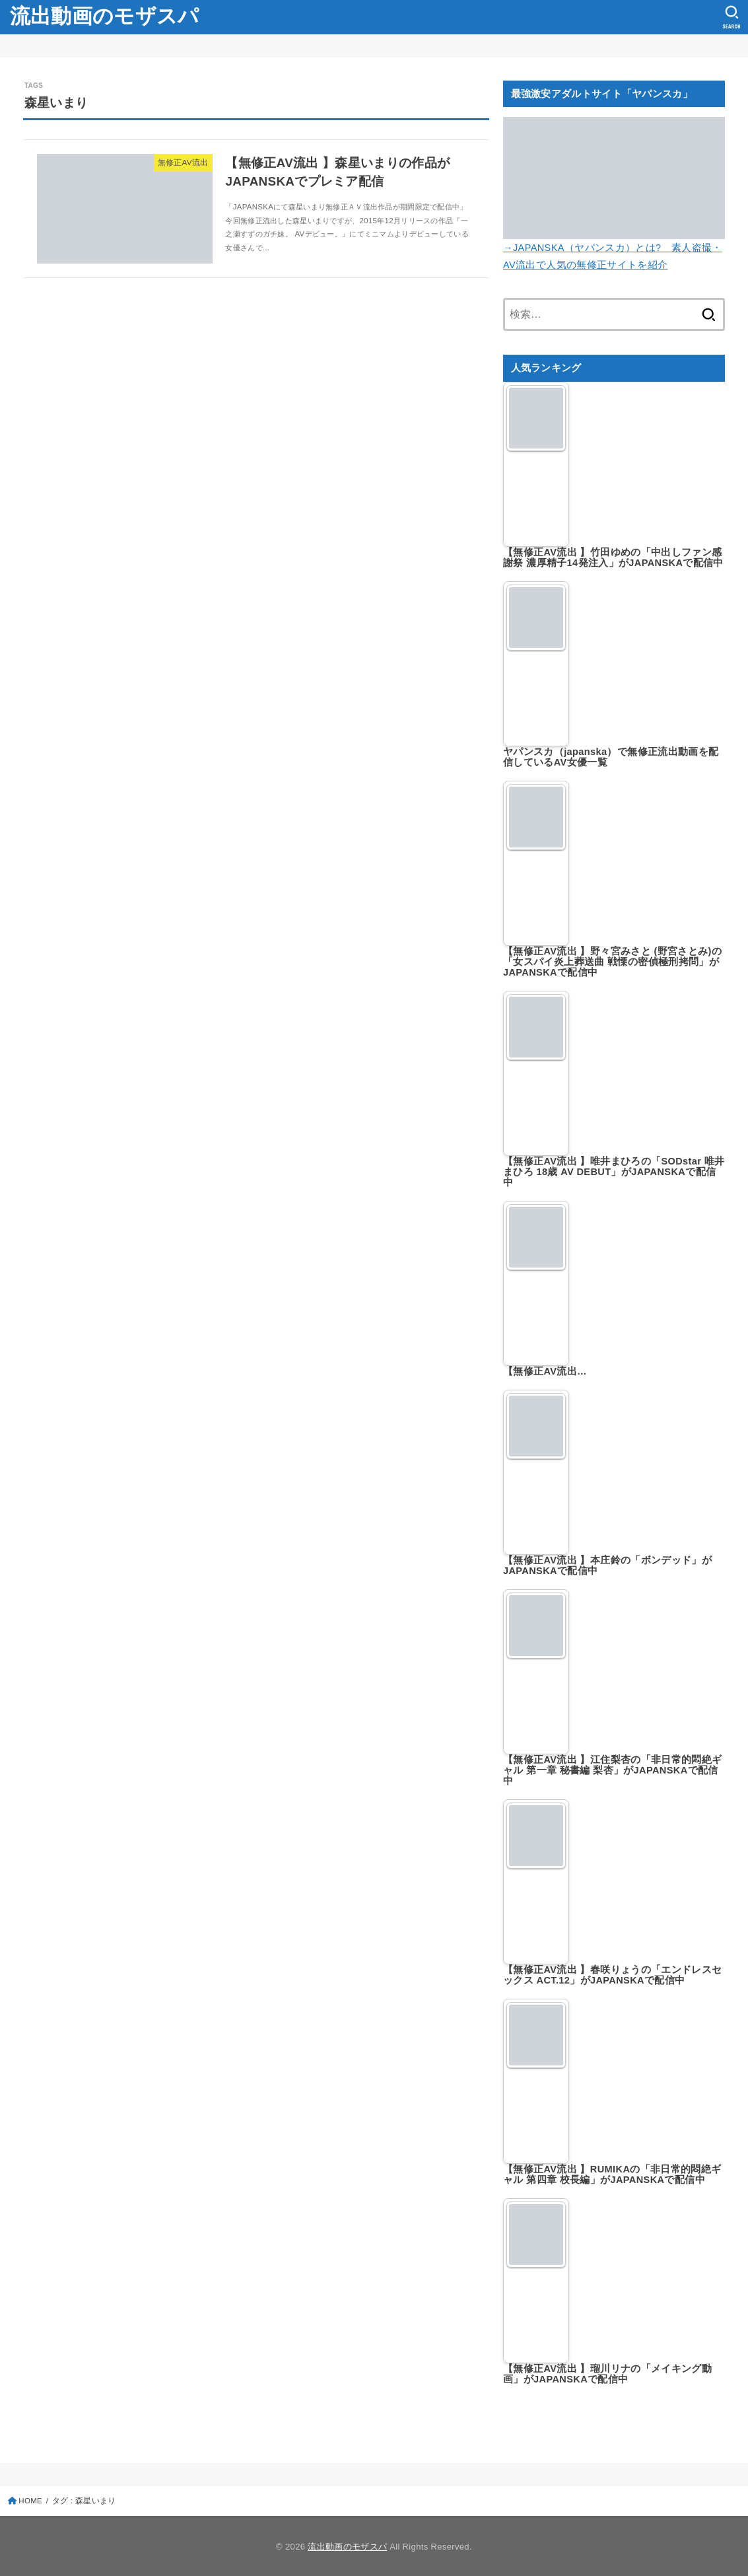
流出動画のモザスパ (104, 16)
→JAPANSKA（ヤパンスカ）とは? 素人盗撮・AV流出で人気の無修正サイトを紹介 (614, 247)
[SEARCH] (732, 17)
